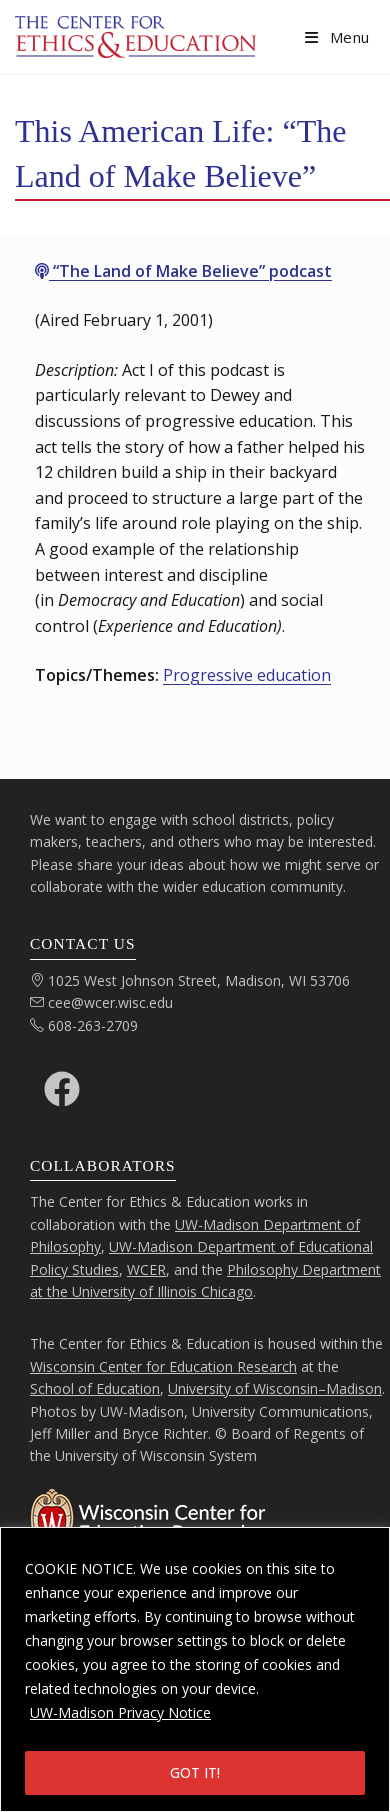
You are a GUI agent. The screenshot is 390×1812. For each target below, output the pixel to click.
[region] (195, 1669)
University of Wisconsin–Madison (275, 1388)
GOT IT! (195, 1772)
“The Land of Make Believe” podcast (183, 271)
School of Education (95, 1388)
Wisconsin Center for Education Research (163, 1366)
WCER (146, 1269)
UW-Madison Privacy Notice (120, 1712)
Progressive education (247, 675)
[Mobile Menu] (337, 37)
